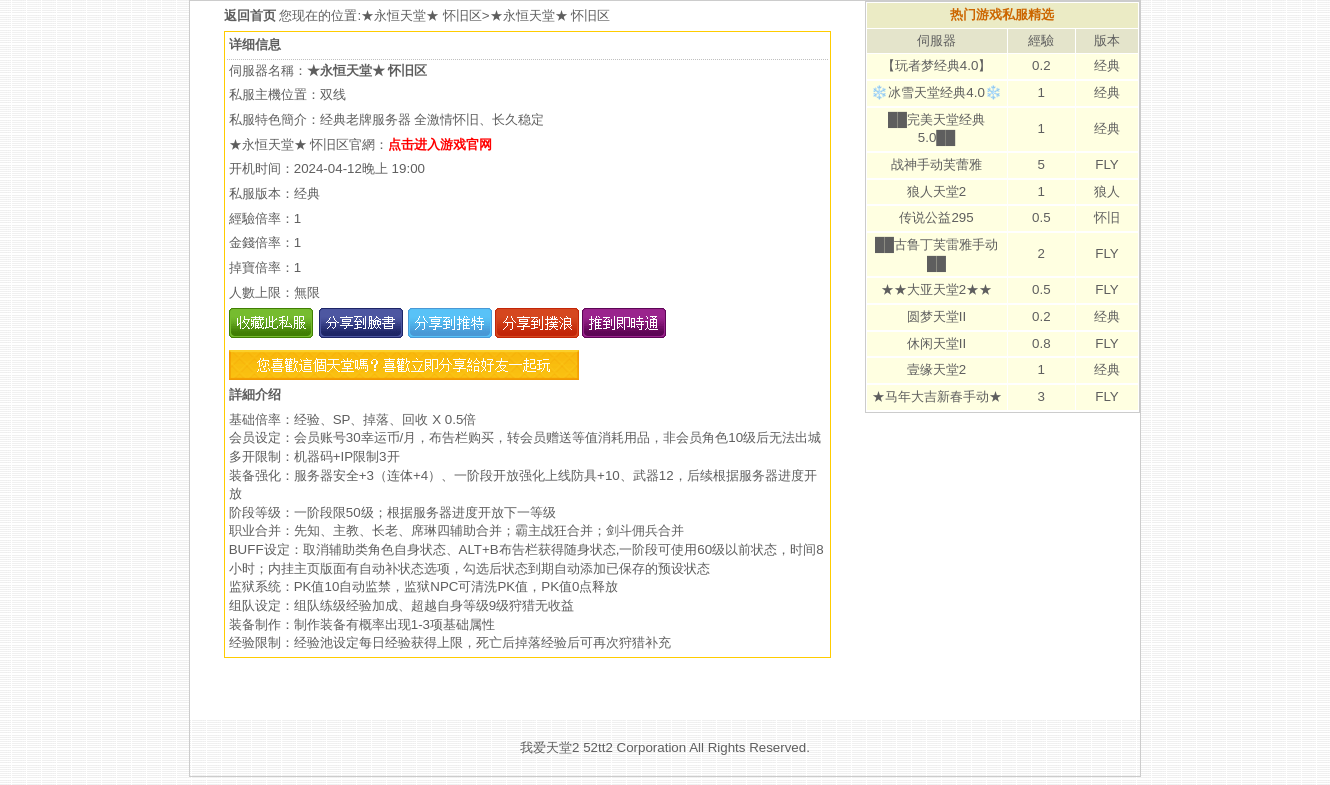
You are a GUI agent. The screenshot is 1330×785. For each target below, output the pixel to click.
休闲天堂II (936, 343)
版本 (1107, 40)
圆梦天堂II (936, 316)
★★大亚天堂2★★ (936, 289)
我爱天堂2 (549, 747)
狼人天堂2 (936, 191)
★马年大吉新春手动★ (937, 396)
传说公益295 (936, 217)
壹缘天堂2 (936, 369)
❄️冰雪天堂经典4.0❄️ (936, 92)
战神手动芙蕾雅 (936, 164)
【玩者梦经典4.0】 (937, 65)
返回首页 (252, 15)
